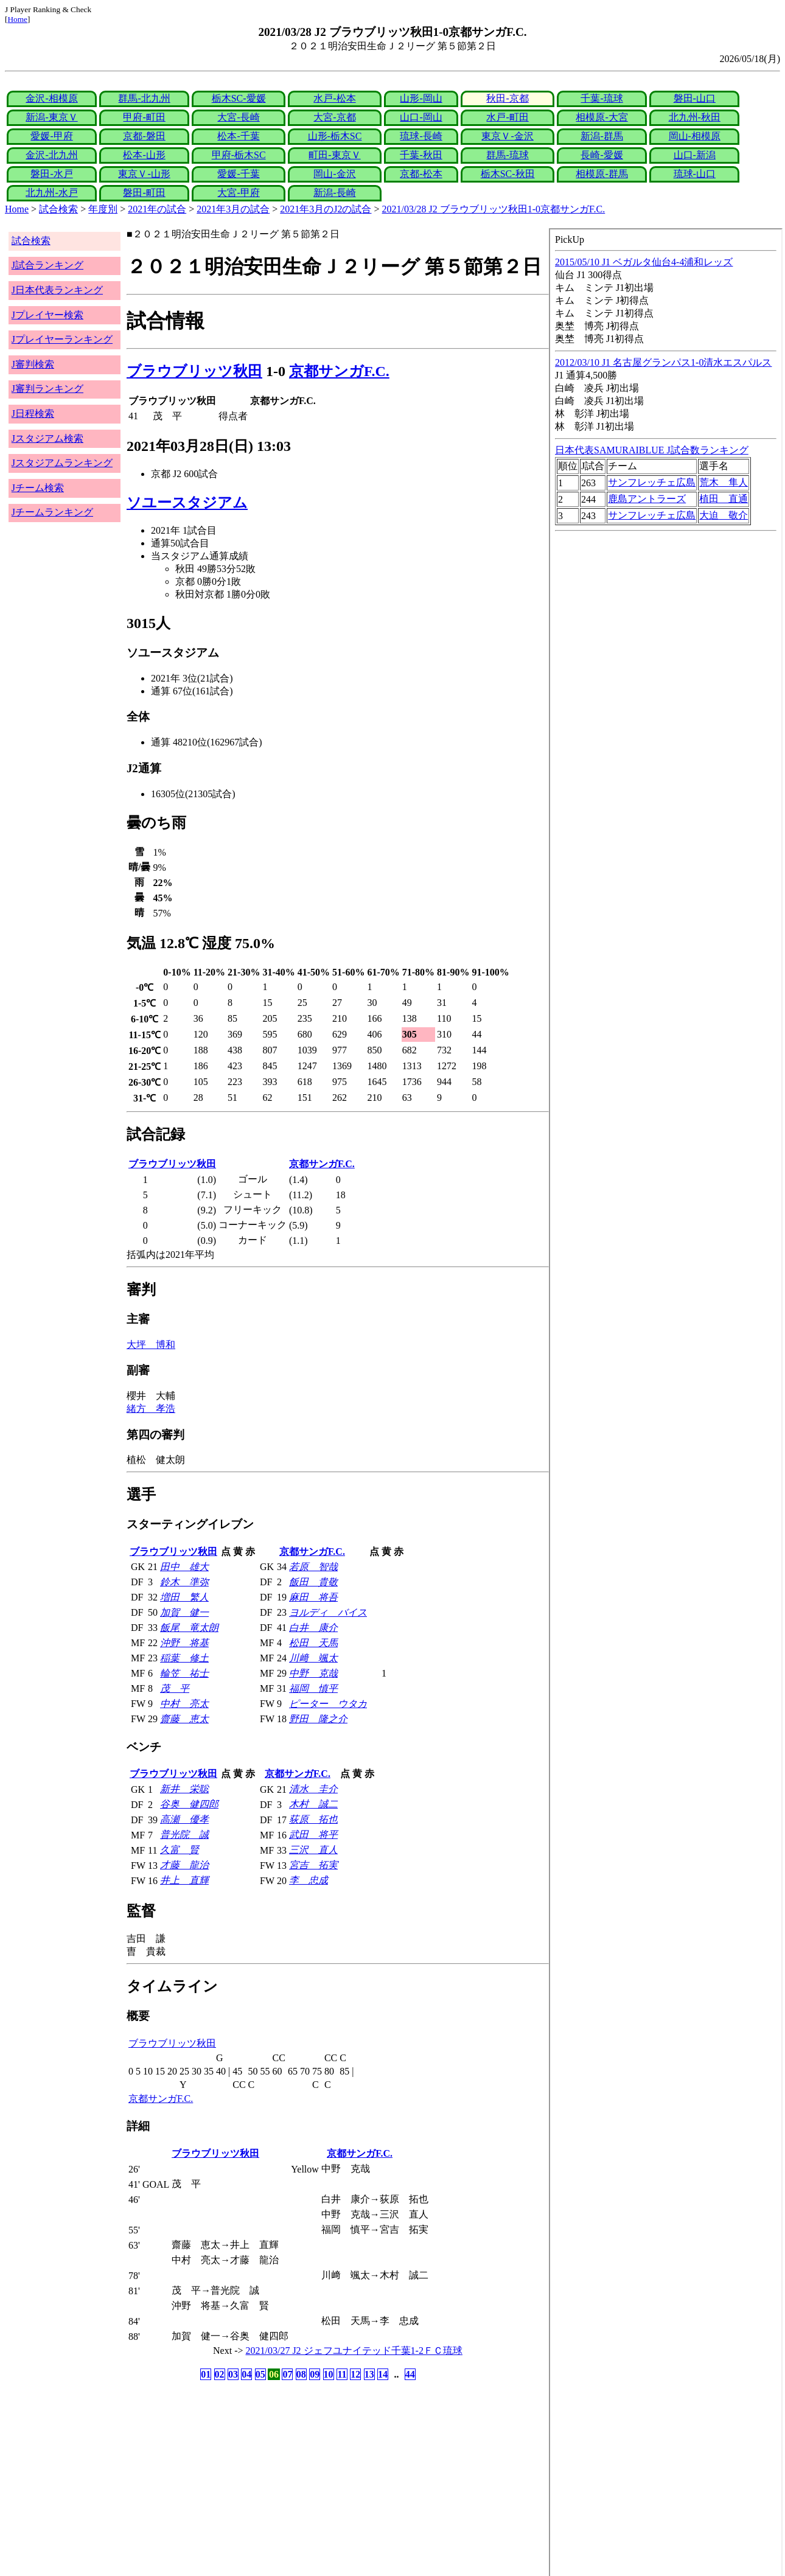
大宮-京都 (334, 117)
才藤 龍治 (184, 1865)
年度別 (102, 209)
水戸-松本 (334, 98)
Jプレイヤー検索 (47, 315)
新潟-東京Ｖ (51, 117)
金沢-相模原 (51, 98)
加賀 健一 (184, 1612)
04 (246, 2374)
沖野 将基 (184, 1643)
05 (260, 2374)
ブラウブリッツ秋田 (194, 371)
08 (301, 2374)
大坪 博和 (151, 1344)
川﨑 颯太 (313, 1658)
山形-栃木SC (335, 136)
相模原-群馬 (601, 174)
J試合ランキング (47, 265)
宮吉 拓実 (313, 1865)
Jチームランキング (52, 512)
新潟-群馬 (602, 136)
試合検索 (58, 209)
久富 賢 (179, 1850)
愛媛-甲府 (51, 136)
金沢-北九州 (51, 155)
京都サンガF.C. (339, 371)
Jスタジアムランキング (62, 463)
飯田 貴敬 (313, 1582)
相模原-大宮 (601, 117)
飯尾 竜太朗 (189, 1627)
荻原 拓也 (313, 1819)
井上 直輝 (184, 1880)
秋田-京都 (507, 98)
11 (341, 2374)
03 (233, 2374)
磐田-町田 (144, 192)
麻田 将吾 (313, 1597)
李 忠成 (308, 1880)
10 (328, 2374)
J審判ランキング (47, 388)
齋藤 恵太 (184, 1719)
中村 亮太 (184, 1703)
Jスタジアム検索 (47, 438)
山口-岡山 (421, 117)
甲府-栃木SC (239, 155)
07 (287, 2374)
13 (369, 2374)
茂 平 (174, 1688)
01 (206, 2374)
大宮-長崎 (238, 117)
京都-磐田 (144, 136)
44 (410, 2374)
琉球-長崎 (421, 136)
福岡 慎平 (313, 1688)
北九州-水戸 (51, 192)
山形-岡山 (421, 98)
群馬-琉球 (507, 155)
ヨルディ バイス (328, 1612)
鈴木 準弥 (184, 1582)
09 (314, 2374)
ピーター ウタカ (328, 1703)
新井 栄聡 (184, 1789)
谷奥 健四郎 (189, 1804)
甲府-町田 (144, 117)
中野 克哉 (313, 1673)
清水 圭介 (313, 1789)
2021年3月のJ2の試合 (325, 209)
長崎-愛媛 (602, 155)
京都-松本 (421, 174)
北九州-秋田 (694, 117)
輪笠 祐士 (184, 1673)
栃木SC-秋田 (508, 174)
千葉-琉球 (602, 98)
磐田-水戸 (51, 174)
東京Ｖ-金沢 (507, 136)
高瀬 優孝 (184, 1819)
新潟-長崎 (334, 192)
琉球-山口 (695, 174)
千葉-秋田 (421, 155)
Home (17, 19)
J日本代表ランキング (57, 290)
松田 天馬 (313, 1643)
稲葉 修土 (184, 1658)
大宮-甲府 (238, 192)
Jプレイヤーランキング (62, 339)
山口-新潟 (695, 155)
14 (383, 2374)
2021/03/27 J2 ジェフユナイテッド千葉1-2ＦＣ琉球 (354, 2350)
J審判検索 (33, 364)
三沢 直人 (313, 1850)
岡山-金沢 (334, 174)
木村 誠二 (313, 1804)
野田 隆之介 (318, 1719)
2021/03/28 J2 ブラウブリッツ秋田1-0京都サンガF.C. (493, 209)
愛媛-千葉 (238, 174)
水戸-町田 (507, 117)
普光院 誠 (184, 1834)
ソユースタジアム (187, 503)
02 (220, 2374)
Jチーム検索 (38, 488)
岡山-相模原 (694, 136)
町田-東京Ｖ (334, 155)
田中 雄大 (184, 1567)
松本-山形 (144, 155)
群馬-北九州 (144, 98)
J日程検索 (33, 413)
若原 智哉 (313, 1567)
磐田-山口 (695, 98)
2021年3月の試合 (233, 209)
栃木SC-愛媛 (239, 98)
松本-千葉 (238, 136)
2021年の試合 (157, 209)
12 (355, 2374)
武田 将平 (313, 1834)
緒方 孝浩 (151, 1408)
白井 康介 (313, 1627)
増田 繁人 (184, 1597)
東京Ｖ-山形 (144, 174)
